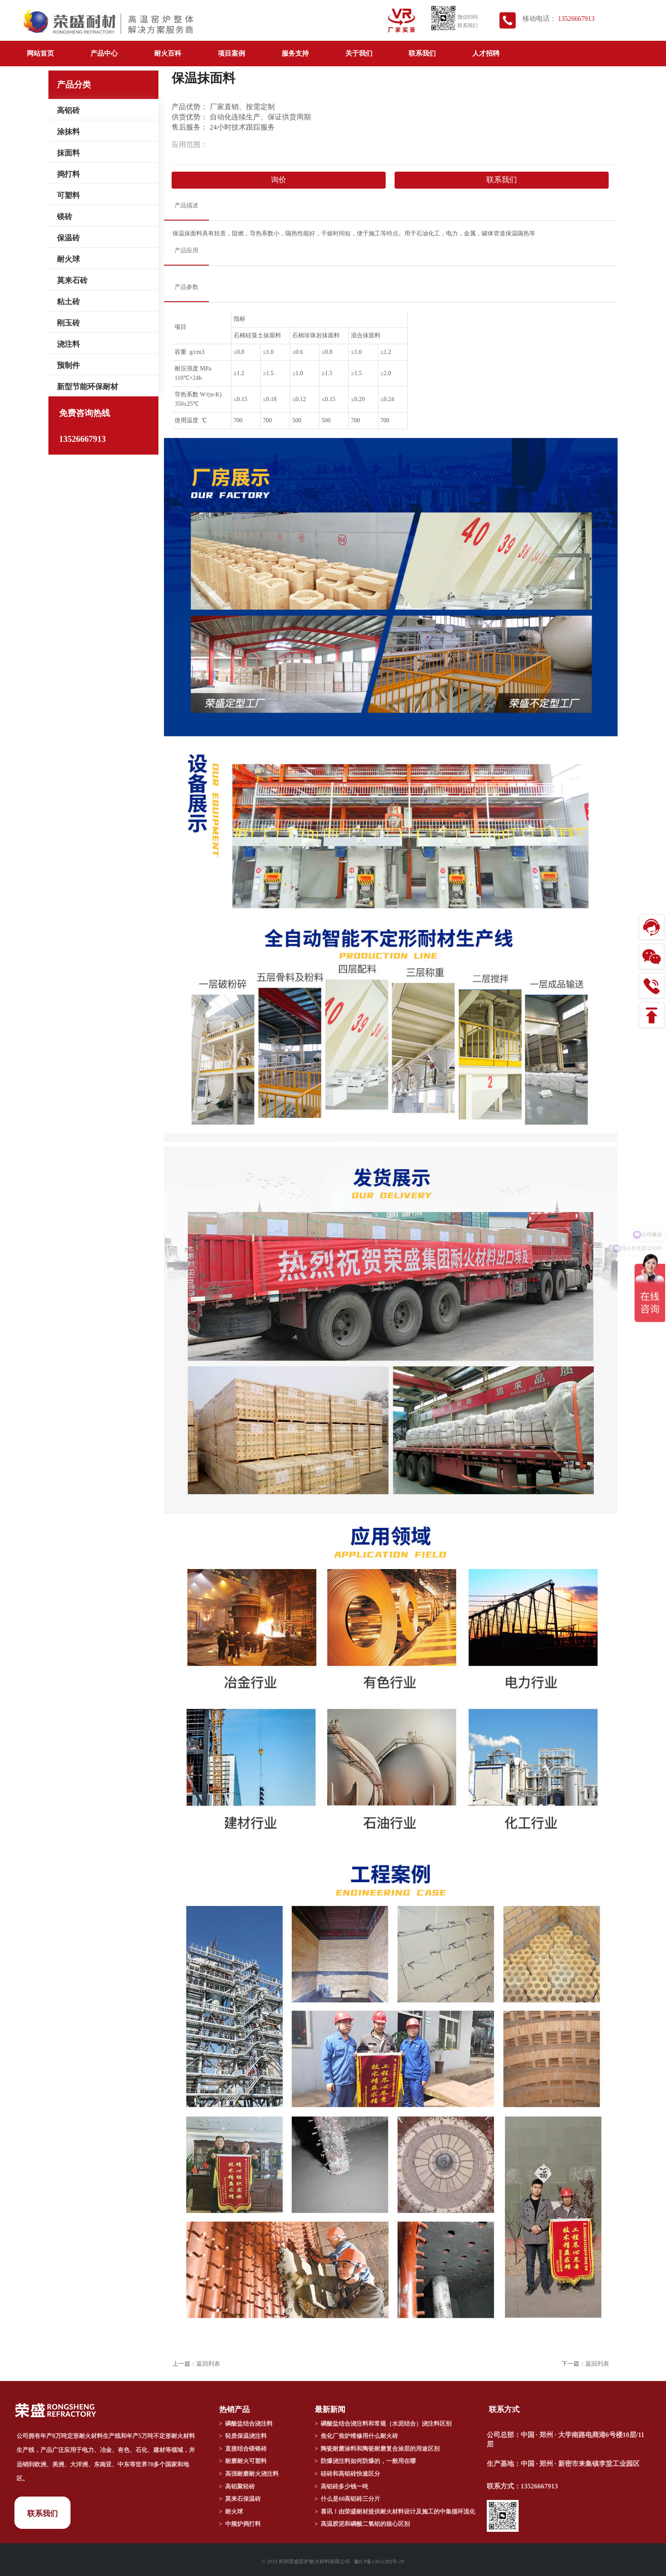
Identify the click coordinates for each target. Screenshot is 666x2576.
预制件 (68, 365)
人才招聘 (486, 53)
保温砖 (68, 238)
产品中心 (104, 53)
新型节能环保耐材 (87, 386)
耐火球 (68, 259)
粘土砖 (68, 301)
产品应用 (186, 250)
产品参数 (186, 287)
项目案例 (231, 53)
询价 (278, 179)
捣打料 (68, 174)
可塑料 (68, 195)
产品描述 (186, 205)
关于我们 (359, 53)
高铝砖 (68, 110)
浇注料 (68, 344)
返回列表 (208, 2364)
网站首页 (40, 53)
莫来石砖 (72, 280)
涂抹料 (68, 131)
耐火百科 (167, 53)
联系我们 (422, 53)
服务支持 (295, 53)
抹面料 (68, 153)
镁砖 (64, 216)
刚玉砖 (68, 323)
